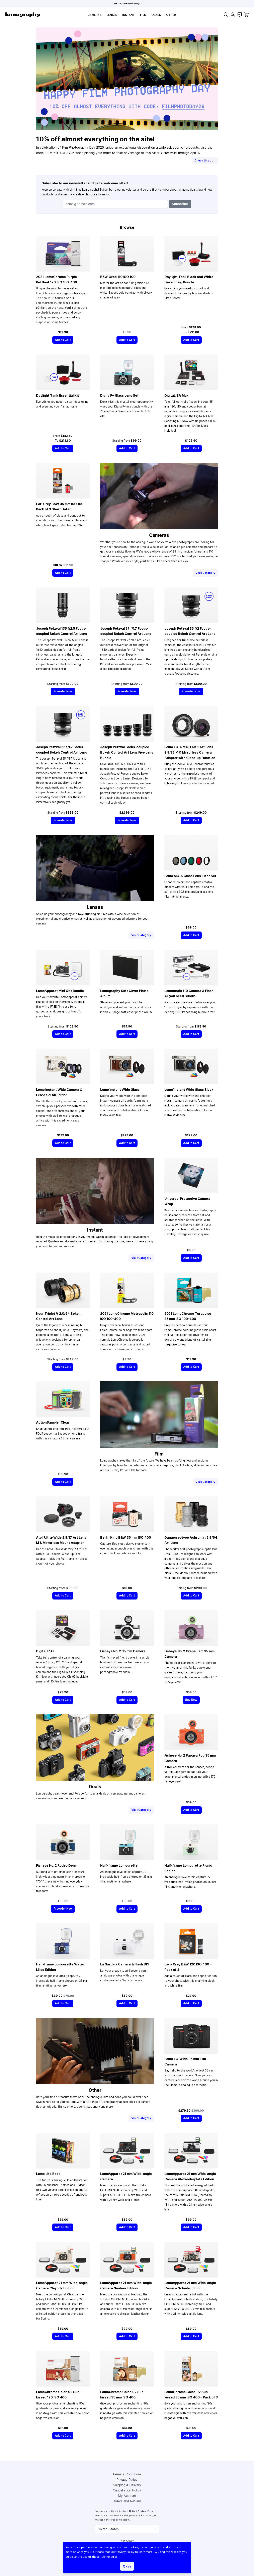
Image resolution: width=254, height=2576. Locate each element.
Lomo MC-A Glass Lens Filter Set (190, 876)
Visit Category (205, 572)
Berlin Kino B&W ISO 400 (125, 1537)
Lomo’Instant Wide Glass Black (188, 1090)
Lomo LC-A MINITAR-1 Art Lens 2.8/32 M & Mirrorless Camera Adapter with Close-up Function (189, 752)
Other (171, 14)
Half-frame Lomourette (119, 1865)
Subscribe (180, 204)
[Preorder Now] (63, 691)
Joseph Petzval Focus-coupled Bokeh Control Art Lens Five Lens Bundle (126, 752)
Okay (127, 2566)
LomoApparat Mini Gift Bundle (60, 991)
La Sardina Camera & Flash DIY (124, 1964)
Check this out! (204, 160)
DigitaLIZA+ (45, 1651)
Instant (128, 14)
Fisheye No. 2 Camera (123, 1651)
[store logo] (22, 14)
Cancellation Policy (127, 2490)
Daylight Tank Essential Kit (57, 395)
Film (143, 14)
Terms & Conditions (127, 2474)
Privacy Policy (127, 2480)
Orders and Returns (127, 2501)
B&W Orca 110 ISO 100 (118, 277)
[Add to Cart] (63, 340)
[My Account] (233, 14)
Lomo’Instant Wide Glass (120, 1090)
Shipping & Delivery (127, 2485)
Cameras (94, 14)
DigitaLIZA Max (176, 395)
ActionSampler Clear (52, 1422)
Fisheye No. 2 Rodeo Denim (57, 1865)
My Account (127, 2496)
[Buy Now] (191, 1700)
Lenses (112, 14)
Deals (156, 14)
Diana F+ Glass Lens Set (119, 395)
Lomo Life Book (48, 2174)
